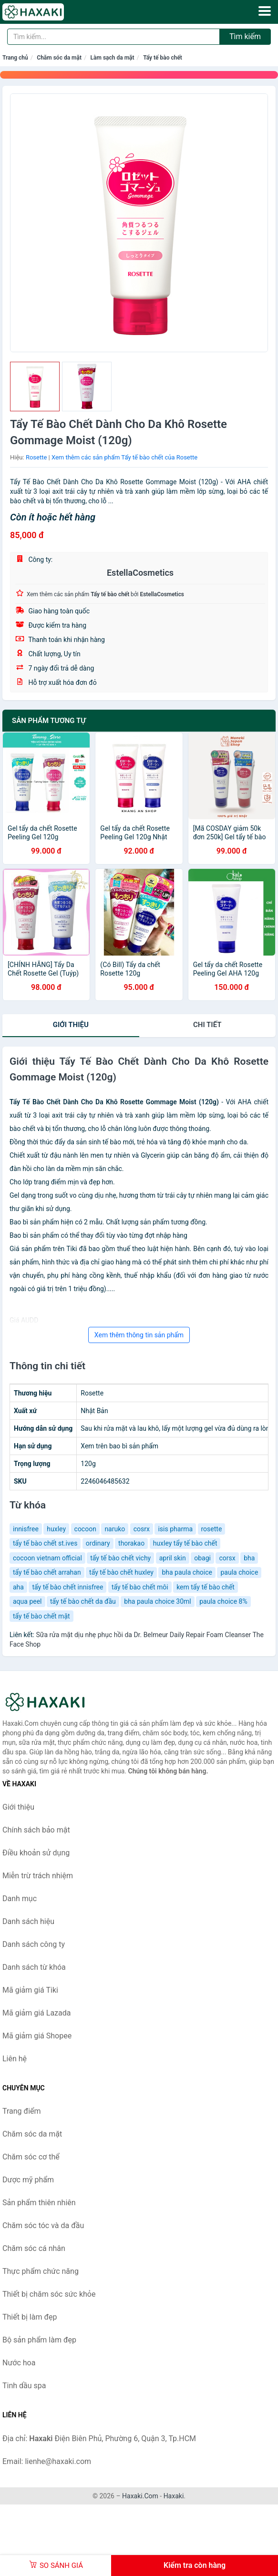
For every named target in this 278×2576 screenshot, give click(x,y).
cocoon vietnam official (47, 1558)
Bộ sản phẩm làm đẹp (39, 2339)
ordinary (98, 1543)
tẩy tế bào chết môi (140, 1587)
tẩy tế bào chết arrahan (47, 1572)
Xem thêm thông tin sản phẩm (139, 1335)
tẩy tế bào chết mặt (41, 1616)
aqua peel (27, 1601)
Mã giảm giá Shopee (37, 2035)
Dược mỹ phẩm (28, 2179)
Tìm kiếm (245, 36)
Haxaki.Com (140, 2496)
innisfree (26, 1529)
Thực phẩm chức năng (40, 2271)
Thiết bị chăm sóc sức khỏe (48, 2294)
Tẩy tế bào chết (162, 57)
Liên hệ (14, 2058)
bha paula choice (187, 1572)
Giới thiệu (71, 1024)
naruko (114, 1529)
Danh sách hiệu (28, 1921)
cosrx (142, 1529)
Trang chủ (15, 57)
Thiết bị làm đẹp (29, 2316)
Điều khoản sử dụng (36, 1852)
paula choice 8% (223, 1601)
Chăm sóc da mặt (59, 57)
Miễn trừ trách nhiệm (37, 1875)
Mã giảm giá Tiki (30, 1990)
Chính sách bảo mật (36, 1829)
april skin (172, 1558)
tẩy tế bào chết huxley (121, 1572)
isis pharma (175, 1529)
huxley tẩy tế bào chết (185, 1543)
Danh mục (19, 1898)
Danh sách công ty (33, 1944)
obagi (202, 1558)
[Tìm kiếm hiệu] (113, 37)
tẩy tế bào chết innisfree (67, 1587)
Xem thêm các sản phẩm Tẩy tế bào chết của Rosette (124, 457)
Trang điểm (21, 2111)
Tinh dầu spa (24, 2385)
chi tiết (207, 1024)
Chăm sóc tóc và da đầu (43, 2225)
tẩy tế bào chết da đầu (83, 1601)
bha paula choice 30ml (157, 1601)
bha (249, 1558)
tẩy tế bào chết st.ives (45, 1543)
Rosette (36, 457)
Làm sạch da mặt (112, 57)
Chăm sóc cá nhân (33, 2248)
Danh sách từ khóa (34, 1967)
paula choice (239, 1572)
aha (18, 1587)
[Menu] (264, 11)
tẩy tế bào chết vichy (120, 1558)
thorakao (131, 1543)
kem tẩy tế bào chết (205, 1587)
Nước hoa (18, 2362)
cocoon (85, 1529)
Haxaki (174, 2496)
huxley (56, 1529)
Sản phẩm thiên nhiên (39, 2202)
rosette (211, 1529)
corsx (227, 1558)
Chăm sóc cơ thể (31, 2156)
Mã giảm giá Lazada (36, 2012)
